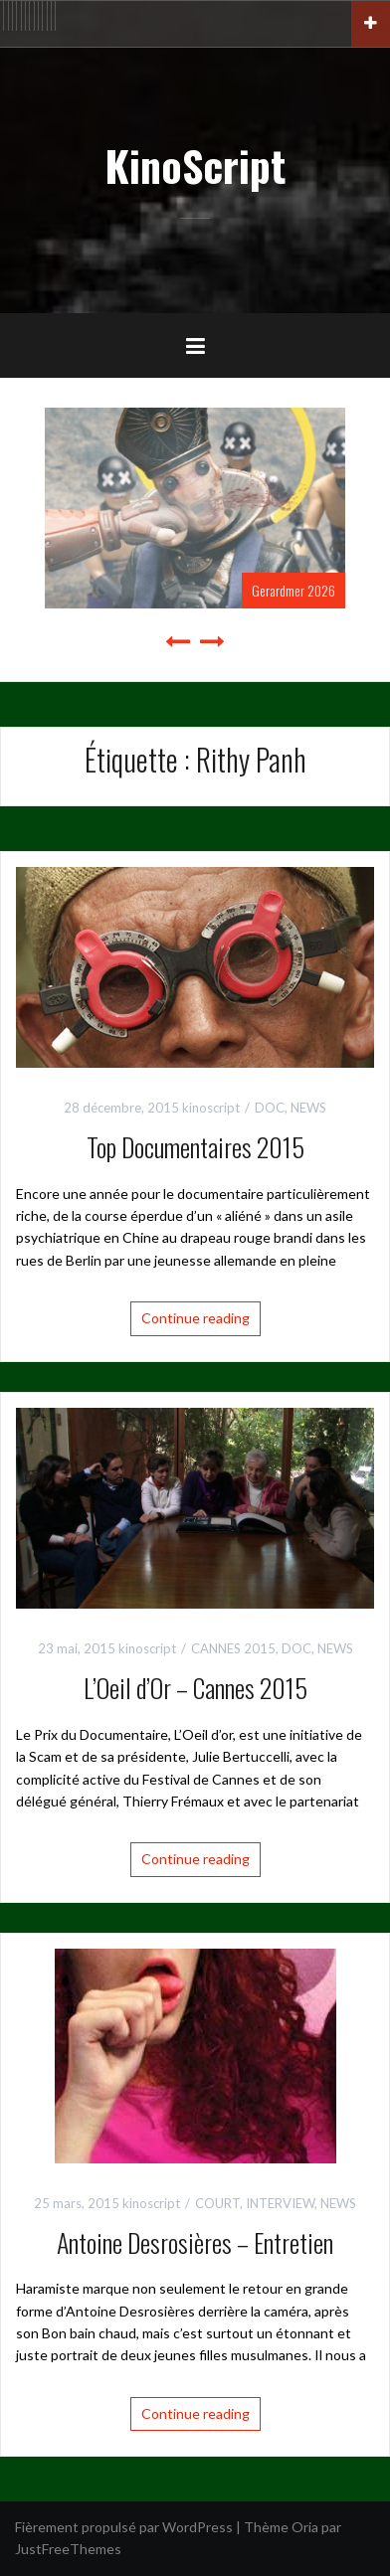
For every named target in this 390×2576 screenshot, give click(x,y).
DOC (270, 1108)
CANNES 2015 (233, 1648)
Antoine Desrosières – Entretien (195, 2242)
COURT (217, 2203)
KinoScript (195, 165)
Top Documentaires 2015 (195, 1146)
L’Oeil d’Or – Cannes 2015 (195, 1687)
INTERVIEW (280, 2203)
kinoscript (211, 1108)
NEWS (308, 1108)
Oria (305, 2526)
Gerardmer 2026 (293, 590)
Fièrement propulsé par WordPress (124, 2526)
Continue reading (195, 1317)
